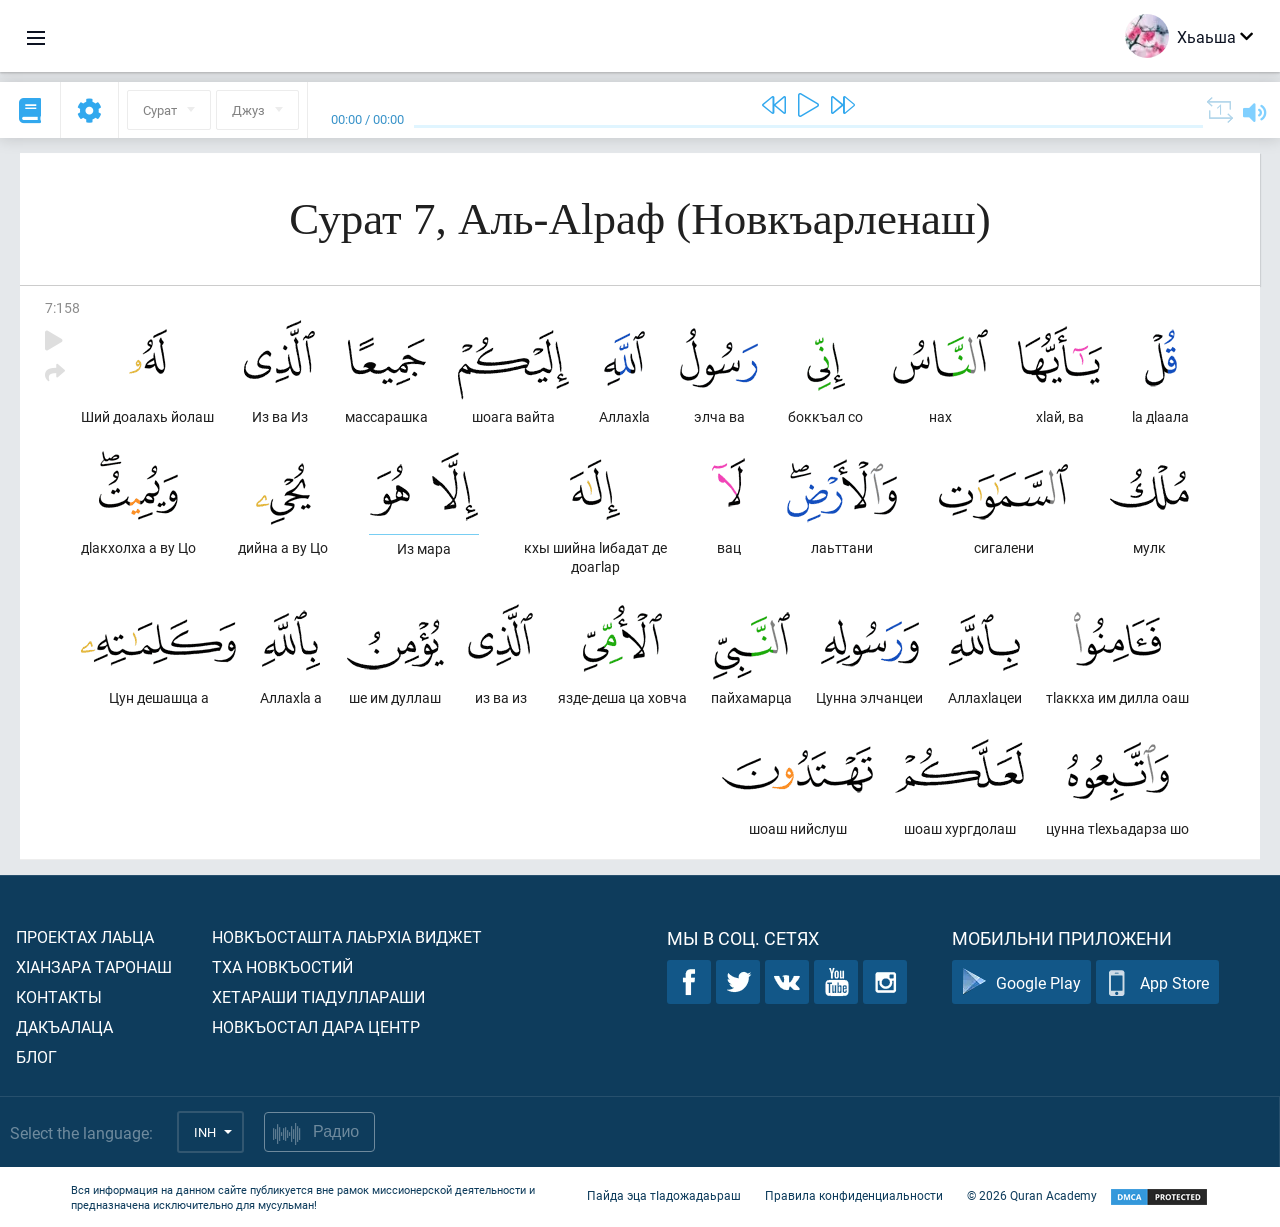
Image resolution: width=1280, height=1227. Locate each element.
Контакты (59, 996)
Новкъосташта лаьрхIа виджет (347, 936)
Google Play (1021, 982)
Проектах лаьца (85, 936)
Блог (36, 1056)
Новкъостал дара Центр (316, 1026)
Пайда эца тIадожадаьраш (664, 1195)
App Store (1157, 982)
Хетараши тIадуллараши (318, 996)
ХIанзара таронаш (94, 966)
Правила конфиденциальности (854, 1195)
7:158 (62, 307)
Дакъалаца (64, 1026)
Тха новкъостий (282, 966)
